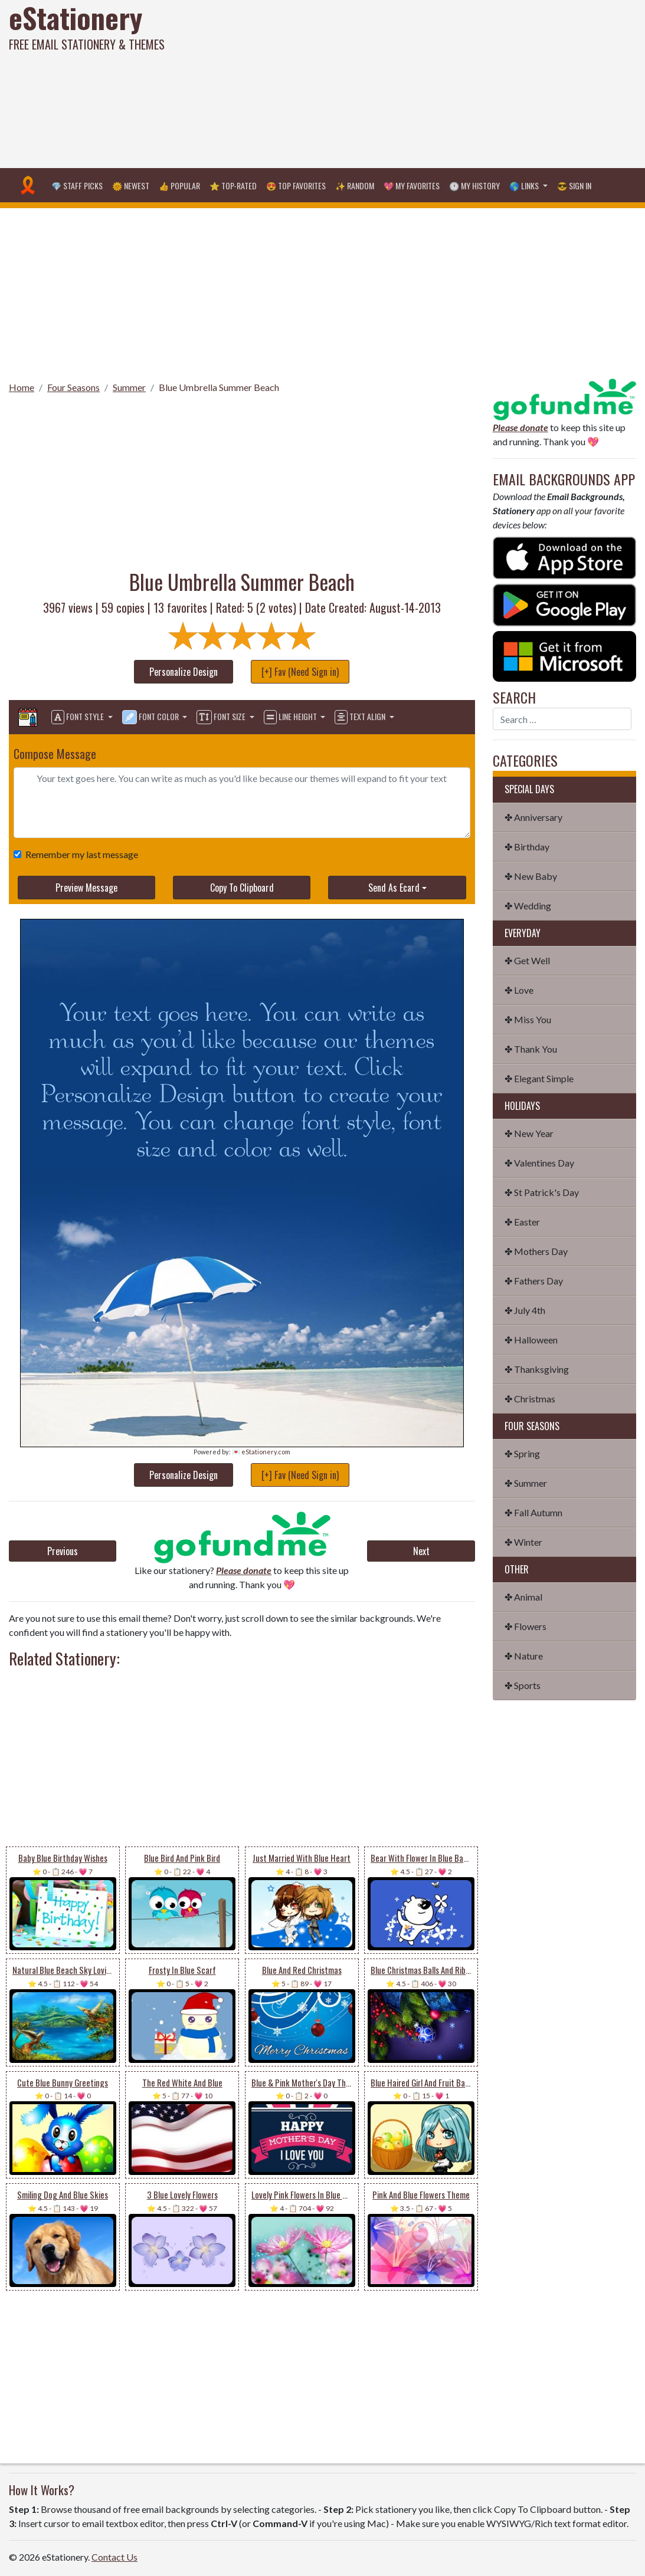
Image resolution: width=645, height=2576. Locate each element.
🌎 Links (525, 185)
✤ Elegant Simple (539, 1078)
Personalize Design (183, 672)
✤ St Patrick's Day (542, 1192)
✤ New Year (529, 1133)
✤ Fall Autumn (533, 1512)
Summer (129, 387)
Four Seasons (73, 387)
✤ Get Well (527, 960)
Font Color (151, 717)
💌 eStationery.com (261, 1451)
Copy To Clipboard (242, 887)
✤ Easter (522, 1221)
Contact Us (114, 2556)
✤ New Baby (531, 876)
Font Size (222, 717)
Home (21, 387)
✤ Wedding (528, 905)
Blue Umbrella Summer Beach (219, 387)
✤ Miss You (528, 1019)
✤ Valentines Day (539, 1162)
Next (421, 1551)
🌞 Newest (130, 185)
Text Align (361, 717)
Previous (62, 1551)
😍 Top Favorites (296, 185)
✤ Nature (524, 1655)
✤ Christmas (530, 1398)
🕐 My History (474, 185)
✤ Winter (523, 1541)
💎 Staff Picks (77, 185)
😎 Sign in (574, 185)
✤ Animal (523, 1596)
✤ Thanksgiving (537, 1369)
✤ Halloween (531, 1339)
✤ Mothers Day (536, 1251)
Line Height (291, 717)
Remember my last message (79, 854)
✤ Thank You (531, 1048)
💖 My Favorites (412, 185)
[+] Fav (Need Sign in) (300, 672)
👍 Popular (179, 185)
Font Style (78, 717)
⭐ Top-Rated (233, 185)
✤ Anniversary (533, 817)
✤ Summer (526, 1483)
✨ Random (354, 185)
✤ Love (519, 989)
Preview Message (86, 887)
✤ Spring (522, 1453)
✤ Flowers (525, 1626)
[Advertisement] (434, 82)
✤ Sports (523, 1685)
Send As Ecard (394, 887)
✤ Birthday (527, 846)
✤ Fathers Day (534, 1280)
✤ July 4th (525, 1310)
